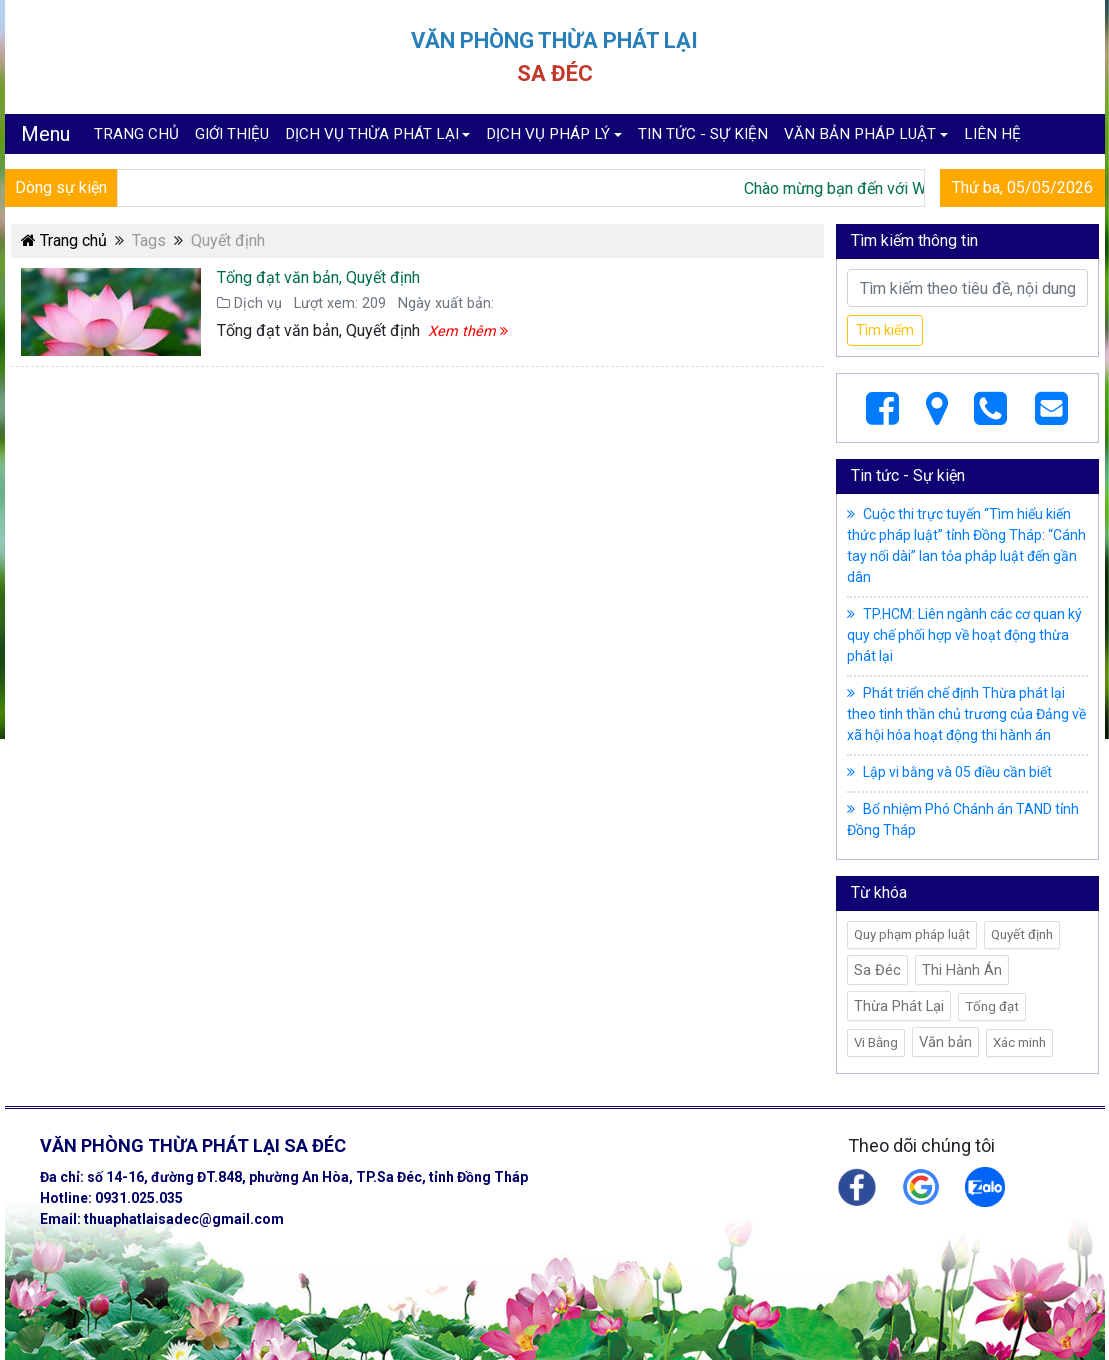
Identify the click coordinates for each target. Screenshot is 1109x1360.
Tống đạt (992, 1006)
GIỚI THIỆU (232, 134)
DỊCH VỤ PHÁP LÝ (548, 134)
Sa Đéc (877, 970)
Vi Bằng (876, 1042)
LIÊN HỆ (992, 134)
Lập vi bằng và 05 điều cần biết (949, 772)
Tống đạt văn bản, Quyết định (318, 277)
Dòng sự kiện (61, 187)
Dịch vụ (249, 303)
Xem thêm (468, 331)
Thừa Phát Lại (899, 1006)
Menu (45, 134)
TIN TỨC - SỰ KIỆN (703, 134)
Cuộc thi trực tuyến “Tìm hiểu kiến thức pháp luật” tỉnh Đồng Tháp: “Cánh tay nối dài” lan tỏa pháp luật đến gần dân (966, 545)
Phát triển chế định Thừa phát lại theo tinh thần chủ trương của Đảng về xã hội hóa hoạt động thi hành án (966, 714)
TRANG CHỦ (136, 134)
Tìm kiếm (885, 330)
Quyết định (1022, 934)
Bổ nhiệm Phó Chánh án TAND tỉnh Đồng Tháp (963, 819)
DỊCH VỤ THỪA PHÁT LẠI (372, 134)
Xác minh (1019, 1042)
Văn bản (945, 1042)
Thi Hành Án (962, 970)
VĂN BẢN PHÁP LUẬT (860, 134)
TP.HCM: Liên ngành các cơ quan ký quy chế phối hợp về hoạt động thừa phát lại (964, 635)
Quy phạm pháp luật (912, 934)
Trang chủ (64, 240)
